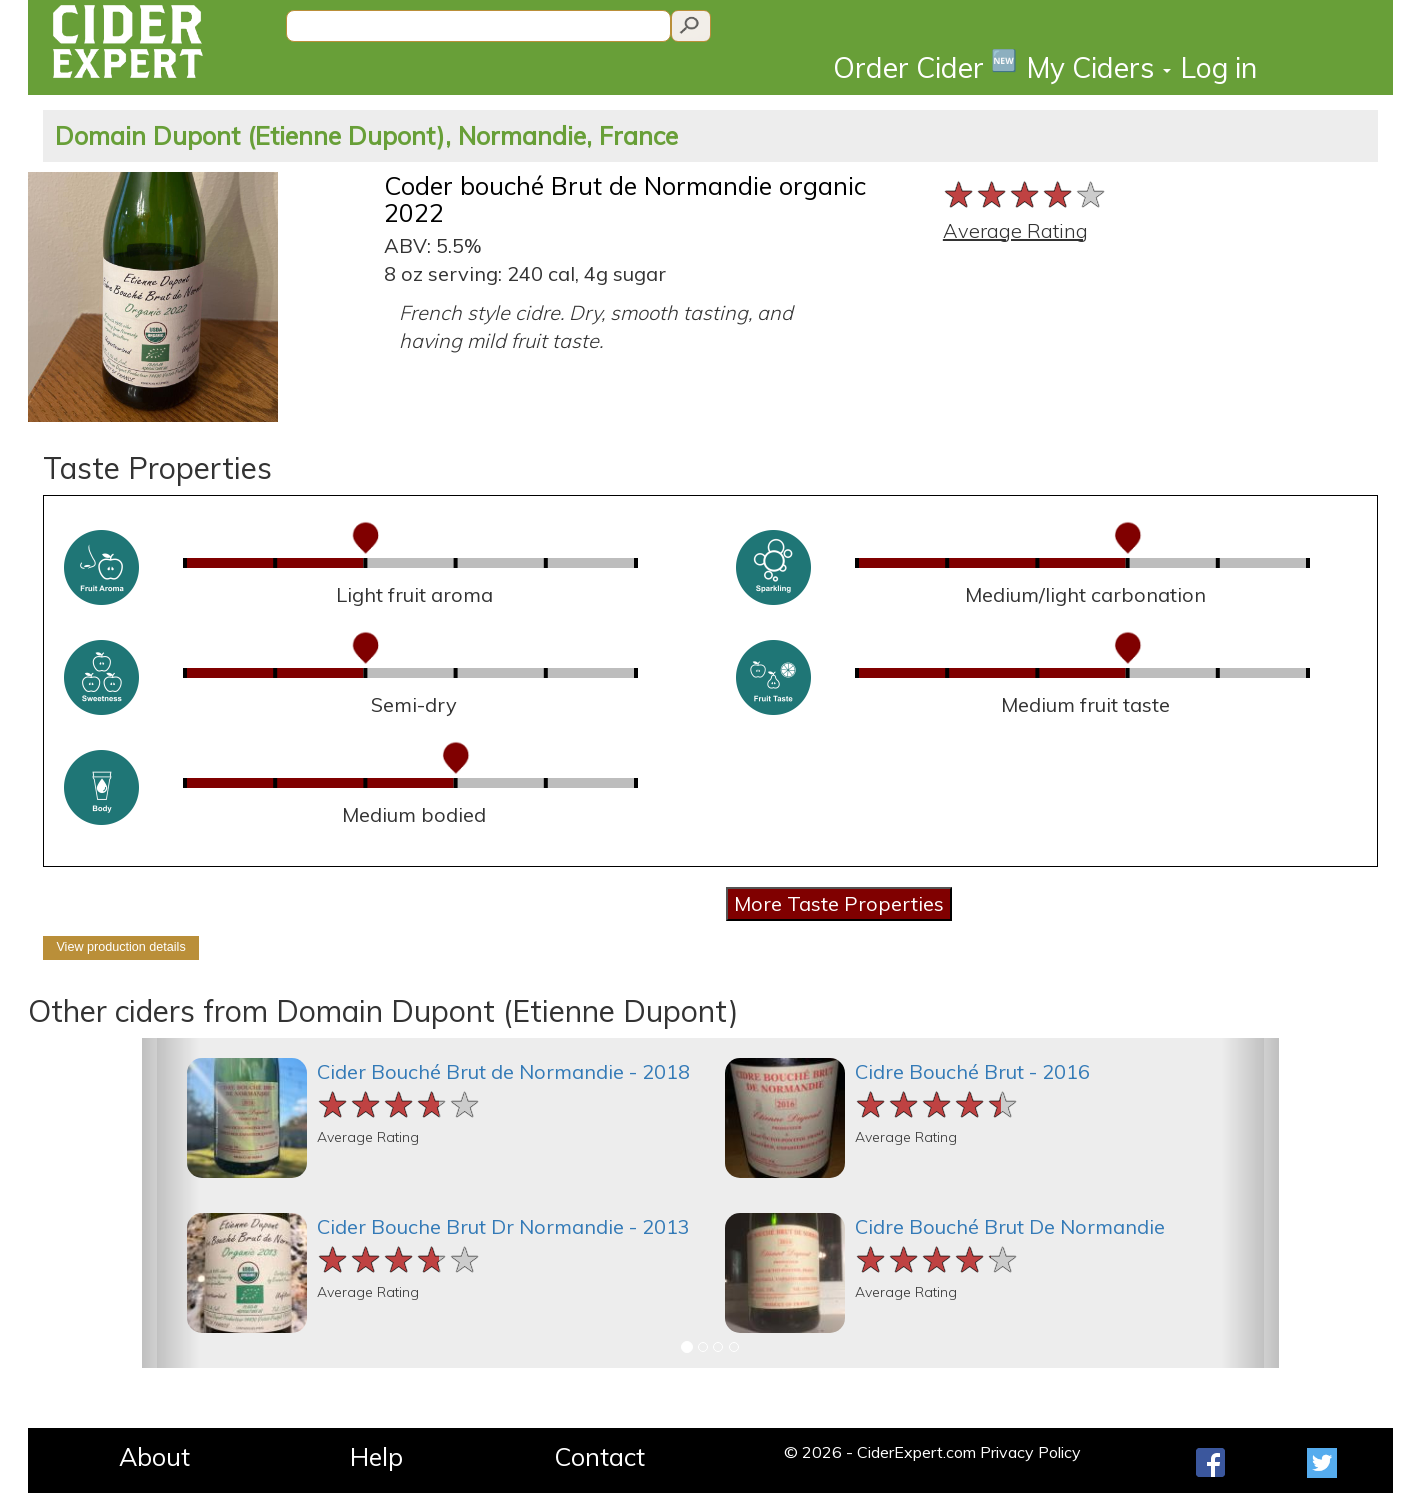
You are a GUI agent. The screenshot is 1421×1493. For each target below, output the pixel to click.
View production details (120, 947)
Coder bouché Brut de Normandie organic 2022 (625, 199)
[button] (170, 1203)
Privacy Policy (1030, 1452)
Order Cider (925, 66)
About (154, 1456)
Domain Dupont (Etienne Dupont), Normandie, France (366, 135)
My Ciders (1099, 67)
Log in (1219, 67)
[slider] (1025, 194)
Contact (599, 1456)
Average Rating (1015, 230)
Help (376, 1456)
